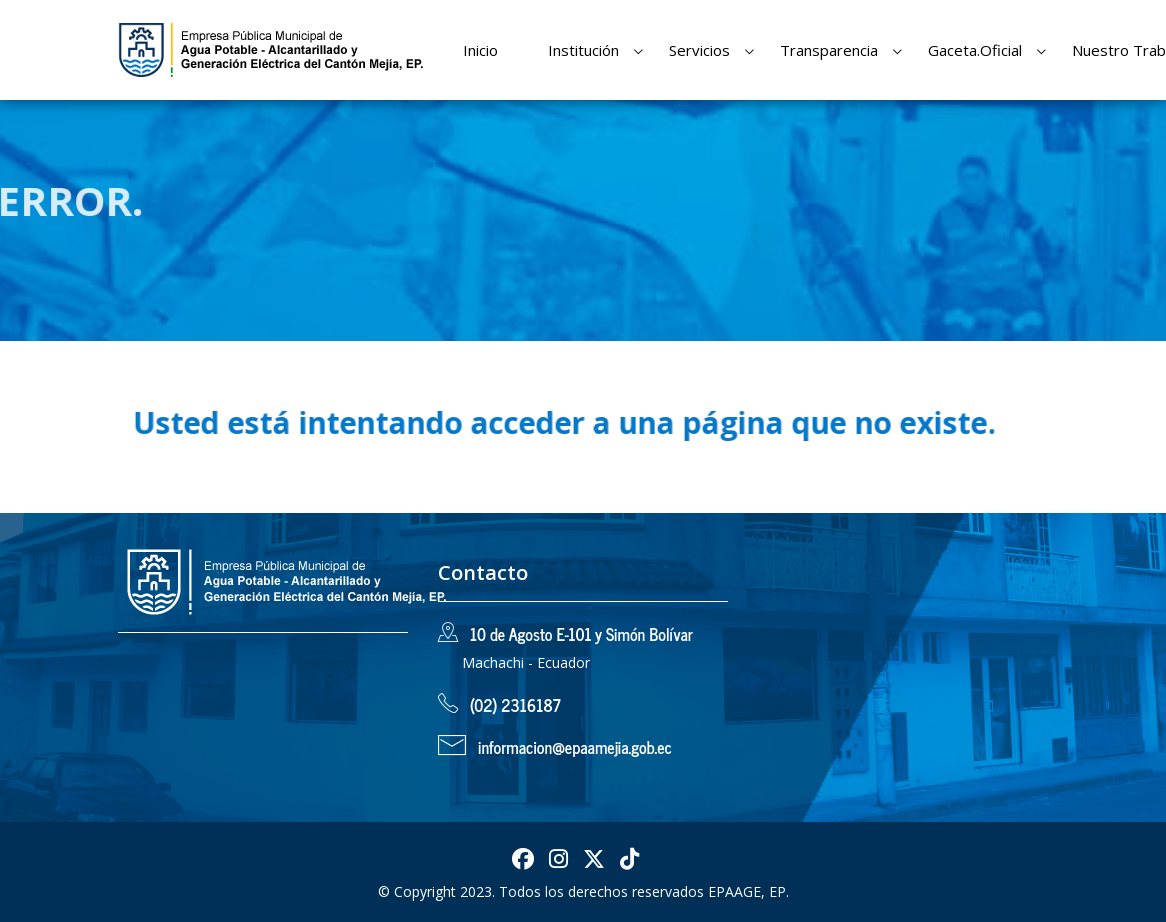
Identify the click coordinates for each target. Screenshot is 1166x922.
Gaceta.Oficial (975, 50)
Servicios (699, 50)
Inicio (480, 50)
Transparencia (829, 50)
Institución (583, 50)
